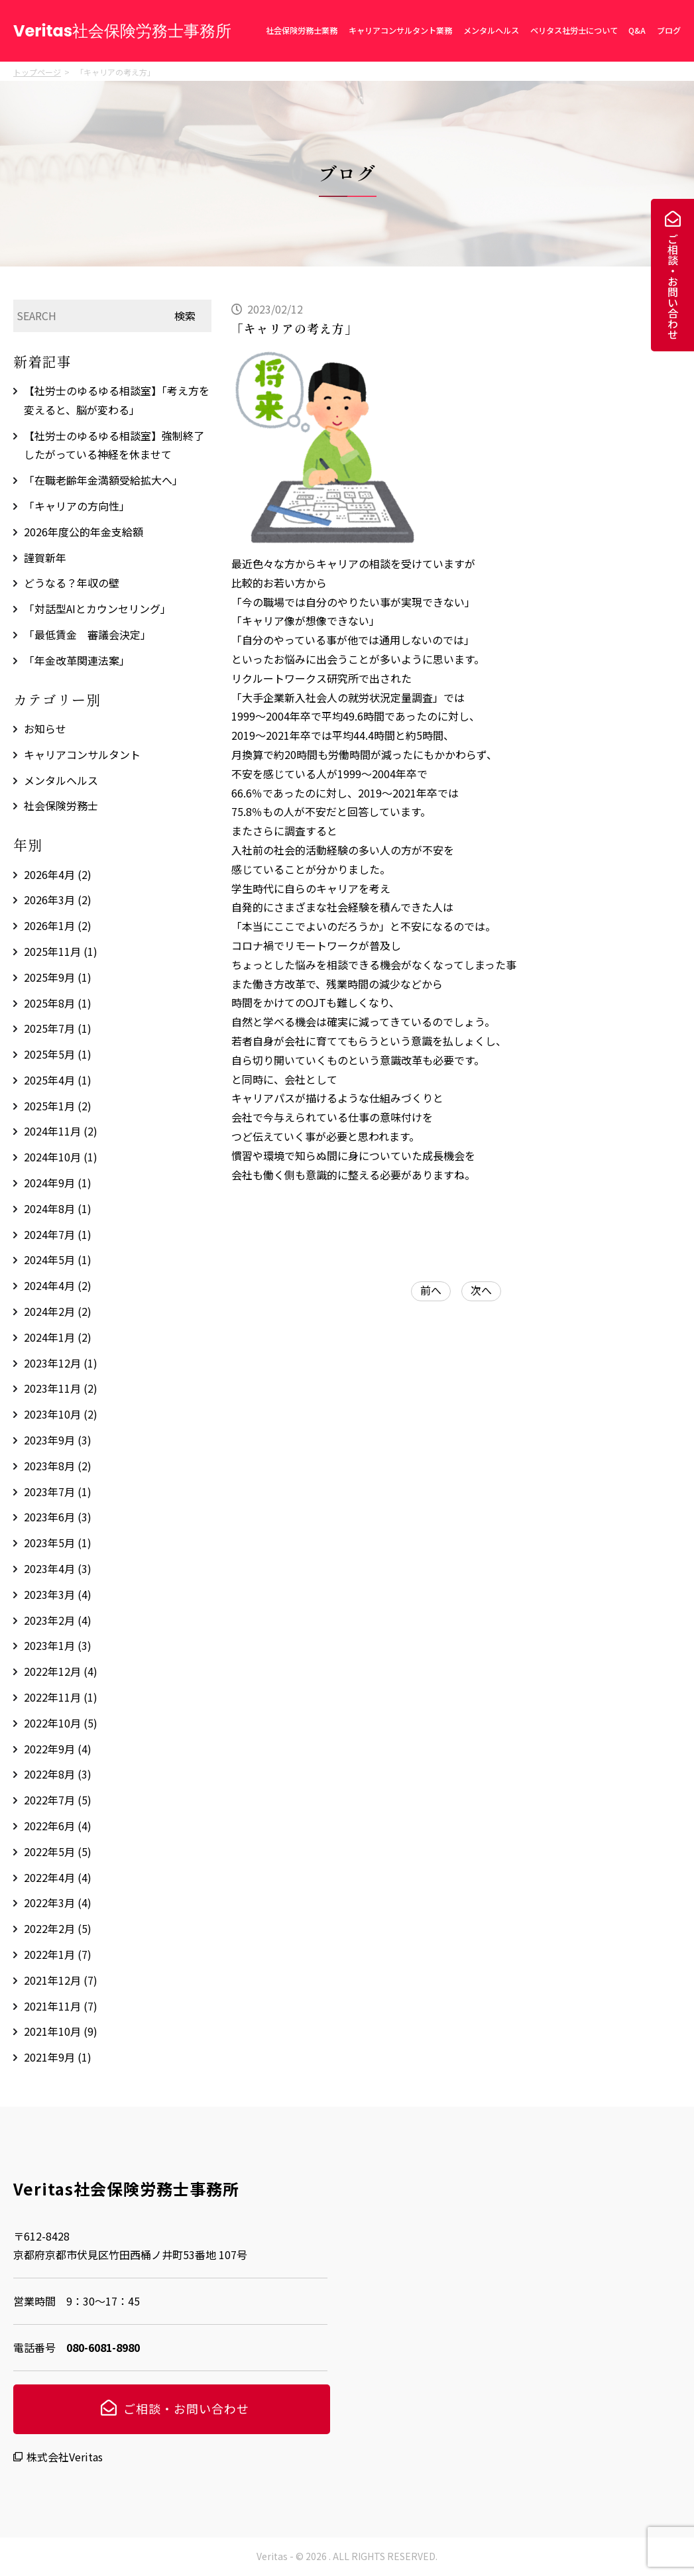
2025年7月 (57, 1028)
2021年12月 (60, 1980)
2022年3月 (57, 1902)
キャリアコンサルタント (82, 754)
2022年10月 (60, 1723)
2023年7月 (57, 1491)
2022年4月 (57, 1877)
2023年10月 (60, 1414)
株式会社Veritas (65, 2457)
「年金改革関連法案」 (77, 660)
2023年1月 (57, 1645)
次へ (481, 1290)
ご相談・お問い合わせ (673, 286)
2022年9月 (57, 1749)
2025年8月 (57, 1003)
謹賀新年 (45, 557)
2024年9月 (57, 1183)
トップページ (37, 72)
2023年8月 (57, 1466)
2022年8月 (57, 1774)
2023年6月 (57, 1517)
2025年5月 (57, 1054)
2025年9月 (57, 977)
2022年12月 (60, 1671)
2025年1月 (57, 1106)
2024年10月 (60, 1157)
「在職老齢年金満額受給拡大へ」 (103, 480)
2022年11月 (60, 1697)
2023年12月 (60, 1363)
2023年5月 (57, 1543)
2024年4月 (57, 1285)
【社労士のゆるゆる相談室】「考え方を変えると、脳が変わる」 (116, 400)
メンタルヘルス (491, 30)
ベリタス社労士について (574, 30)
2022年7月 (57, 1800)
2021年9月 (57, 2057)
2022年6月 (57, 1826)
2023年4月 (57, 1568)
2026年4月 (57, 874)
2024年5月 (57, 1259)
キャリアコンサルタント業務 (400, 30)
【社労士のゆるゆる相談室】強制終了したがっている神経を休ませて (114, 445)
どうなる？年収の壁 (71, 583)
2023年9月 (57, 1440)
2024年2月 (57, 1311)
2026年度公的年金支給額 (83, 532)
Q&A (637, 30)
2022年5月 (57, 1851)
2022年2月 (57, 1928)
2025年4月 (57, 1080)
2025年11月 (60, 951)
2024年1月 (57, 1337)
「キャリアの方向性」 (77, 506)
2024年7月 (57, 1234)
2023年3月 (57, 1594)
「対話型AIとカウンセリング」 (97, 608)
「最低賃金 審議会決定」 (87, 634)
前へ (430, 1290)
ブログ (669, 30)
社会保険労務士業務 (301, 30)
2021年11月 (60, 2006)
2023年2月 (57, 1620)
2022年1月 (57, 1954)
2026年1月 (57, 925)
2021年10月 (60, 2031)
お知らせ (45, 728)
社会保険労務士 (61, 805)
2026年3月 (57, 899)
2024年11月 (60, 1131)
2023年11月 (60, 1388)
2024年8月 (57, 1208)
